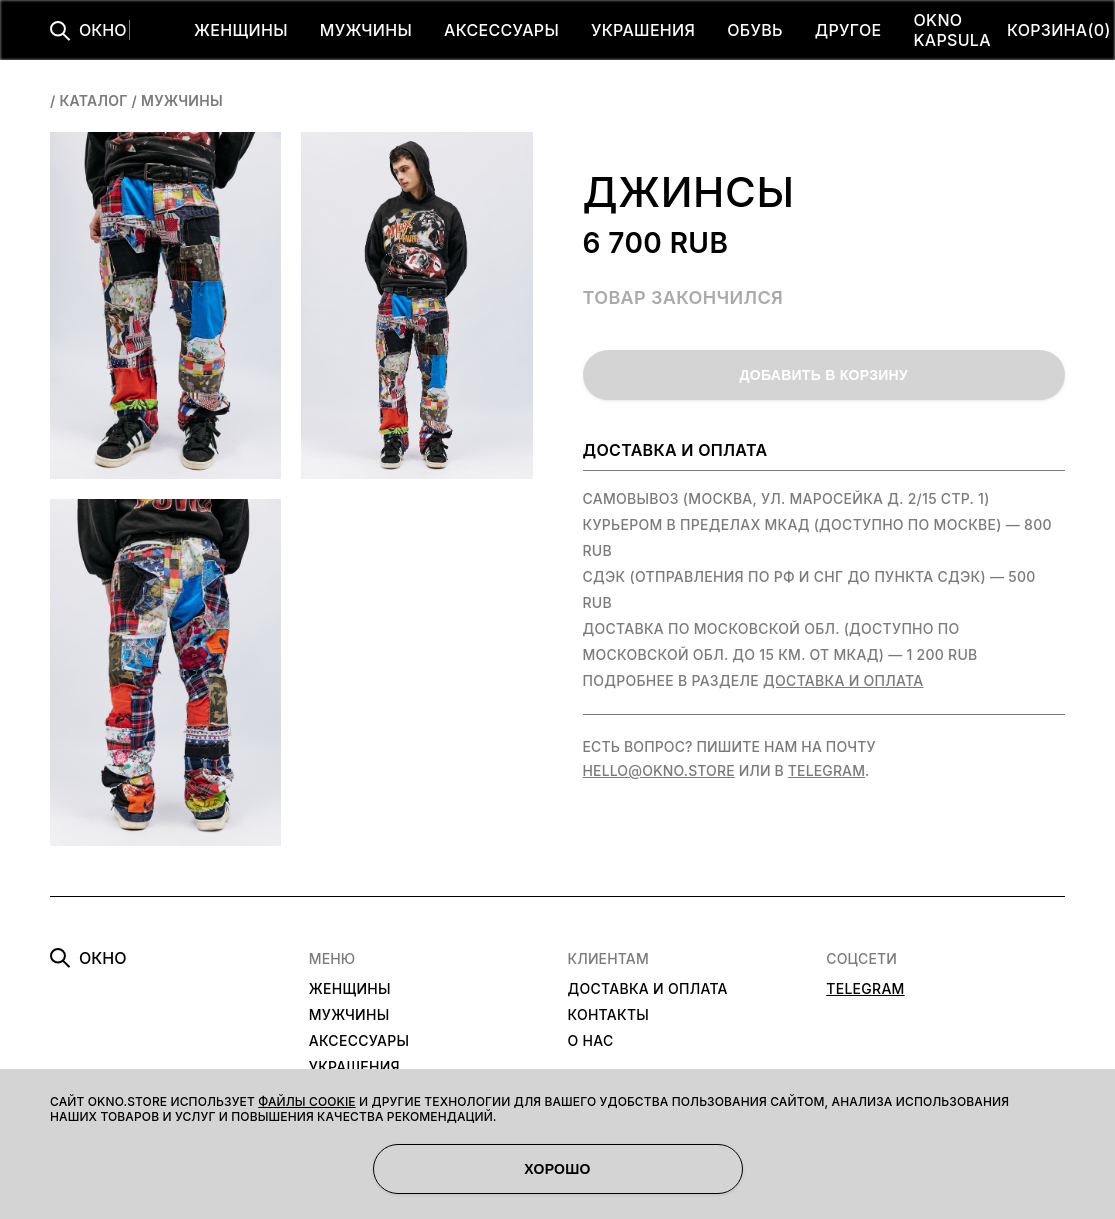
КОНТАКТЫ (609, 1014)
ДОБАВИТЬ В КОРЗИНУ (824, 375)
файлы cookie (306, 1101)
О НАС (591, 1040)
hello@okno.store (659, 770)
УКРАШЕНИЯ (643, 30)
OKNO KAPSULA (951, 30)
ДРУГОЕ (848, 30)
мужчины (182, 100)
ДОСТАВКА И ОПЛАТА (648, 988)
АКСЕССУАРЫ (501, 30)
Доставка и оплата (843, 680)
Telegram (826, 770)
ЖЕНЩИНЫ (241, 30)
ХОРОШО (557, 1169)
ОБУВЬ (755, 30)
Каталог (93, 100)
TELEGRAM (865, 988)
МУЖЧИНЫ (366, 30)
